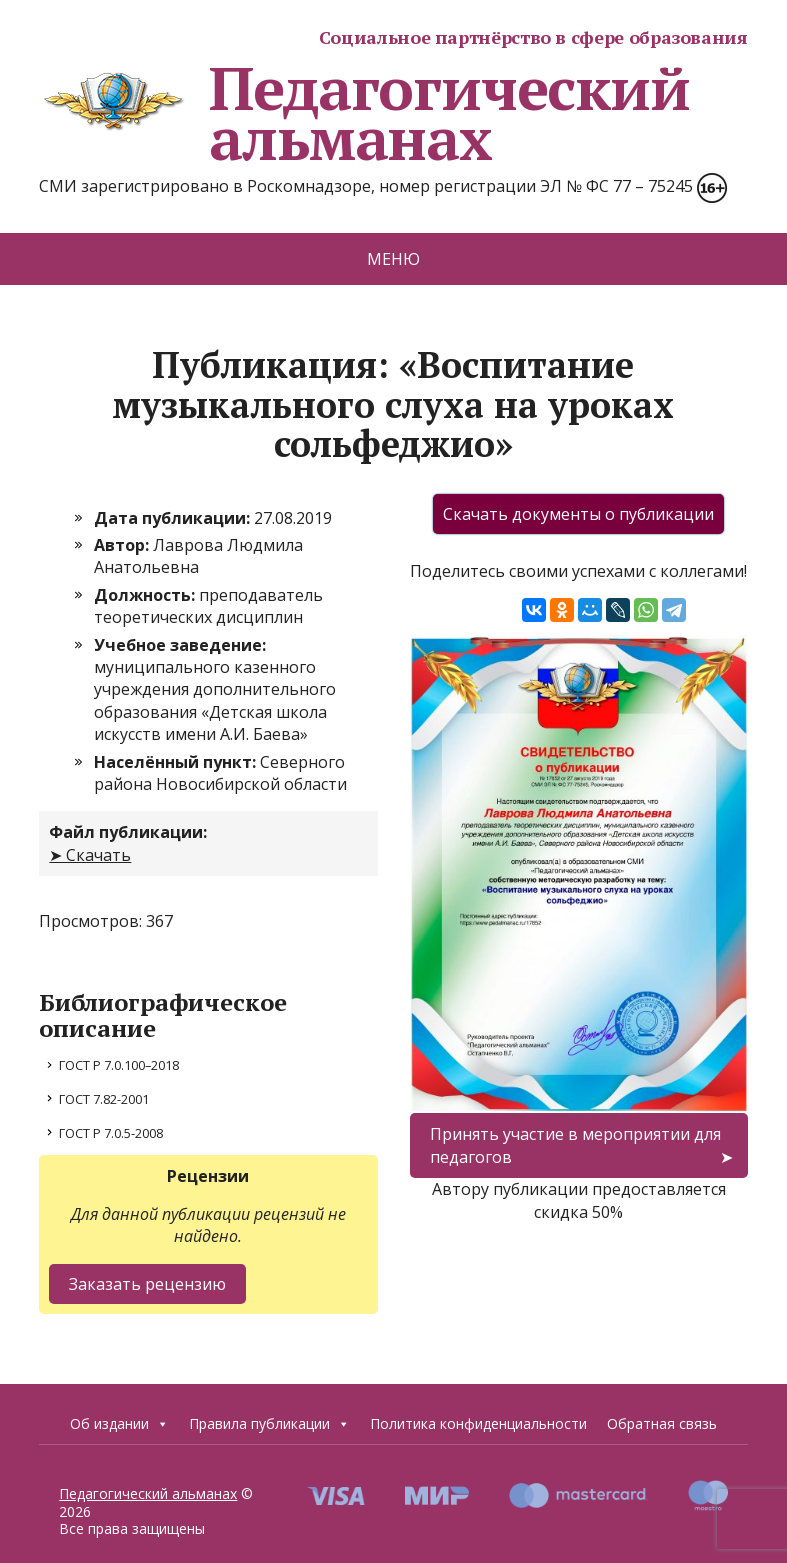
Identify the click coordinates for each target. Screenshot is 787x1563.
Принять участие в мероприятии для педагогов (575, 1145)
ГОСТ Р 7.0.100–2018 (119, 1065)
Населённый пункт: (177, 762)
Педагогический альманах (364, 113)
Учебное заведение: (180, 645)
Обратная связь (662, 1423)
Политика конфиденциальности (478, 1423)
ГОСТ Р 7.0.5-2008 (111, 1133)
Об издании (119, 1424)
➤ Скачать (90, 855)
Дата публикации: (174, 518)
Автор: (123, 545)
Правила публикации (269, 1424)
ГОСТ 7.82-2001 (104, 1099)
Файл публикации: (128, 832)
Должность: (146, 595)
